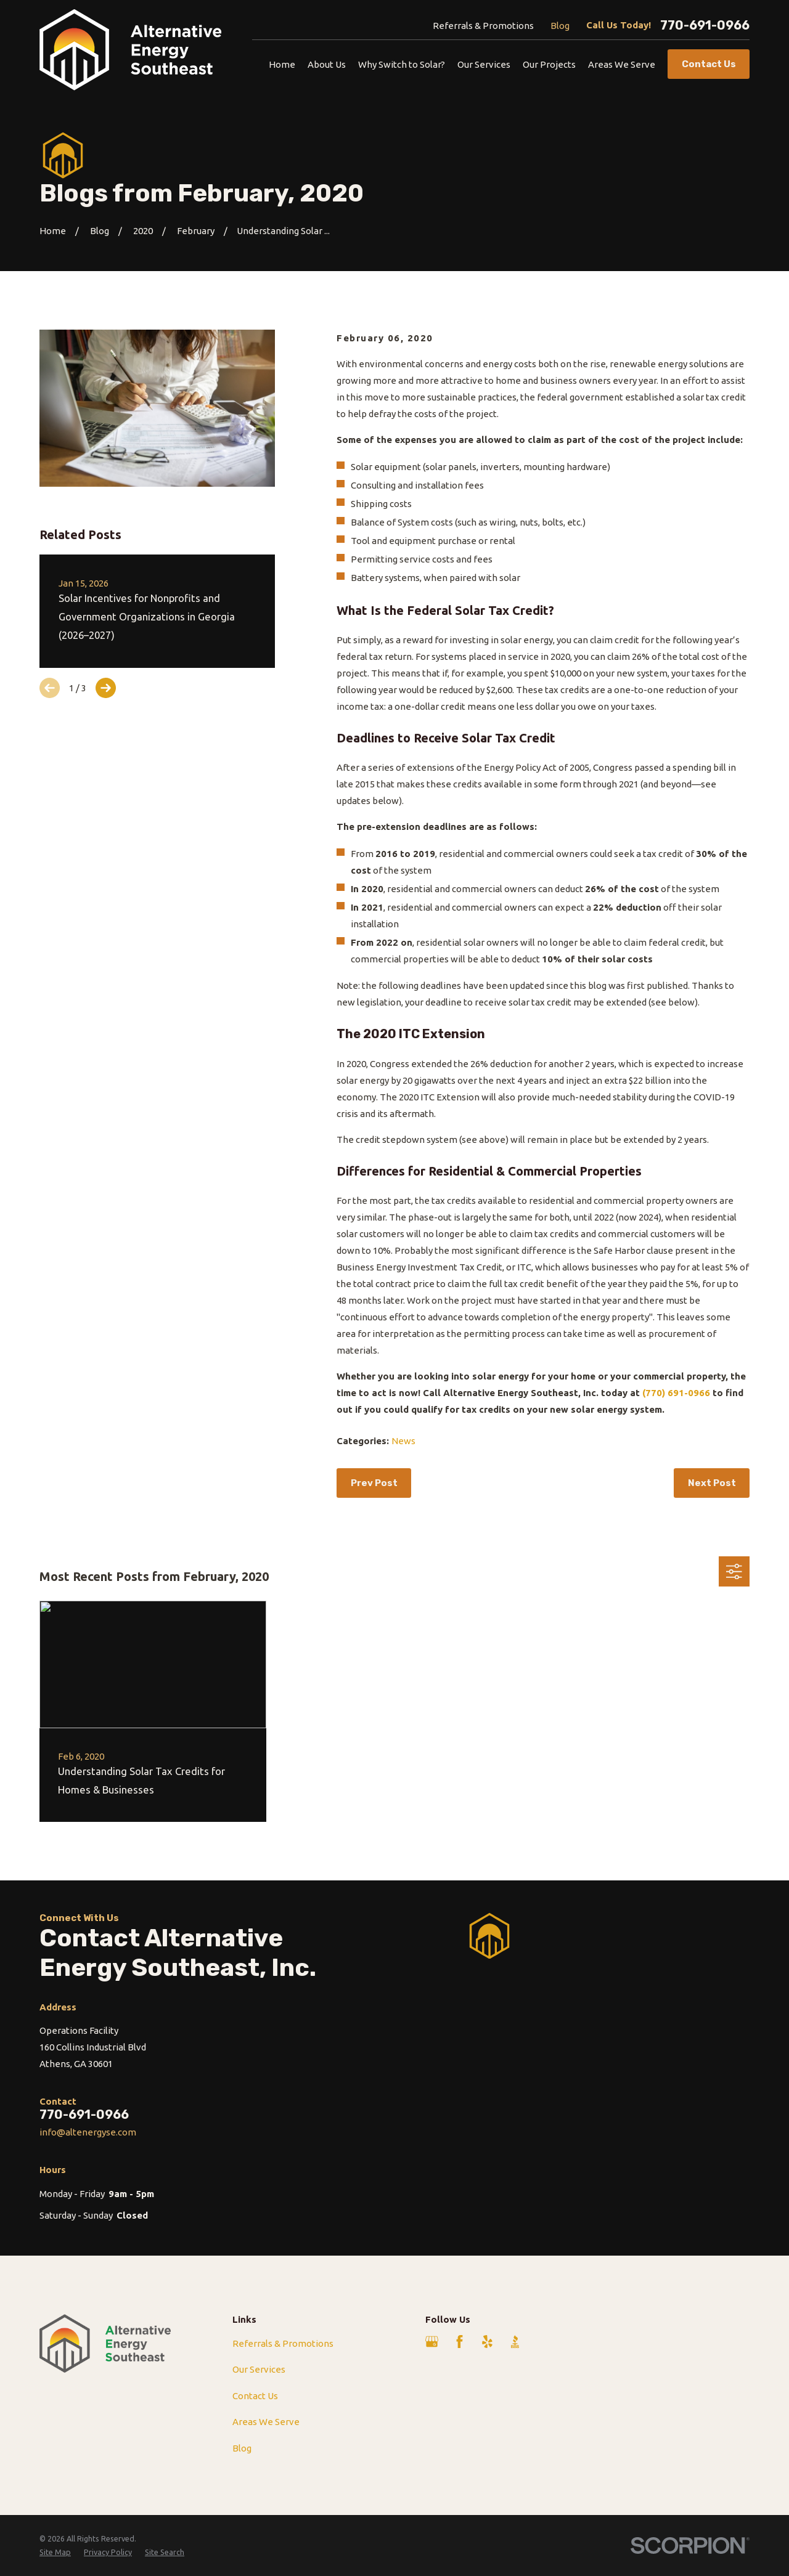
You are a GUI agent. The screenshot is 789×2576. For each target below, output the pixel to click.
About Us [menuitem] (327, 64)
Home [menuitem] (282, 64)
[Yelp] (487, 2341)
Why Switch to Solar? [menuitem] (401, 64)
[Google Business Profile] (431, 2341)
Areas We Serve (266, 2421)
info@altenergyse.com (87, 2132)
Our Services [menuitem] (483, 64)
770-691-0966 (705, 25)
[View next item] (106, 688)
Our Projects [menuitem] (549, 64)
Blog (560, 25)
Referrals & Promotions (483, 25)
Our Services (258, 2369)
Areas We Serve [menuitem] (621, 64)
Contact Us (255, 2396)
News (403, 1441)
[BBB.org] (515, 2341)
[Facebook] (459, 2341)
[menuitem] (55, 2552)
